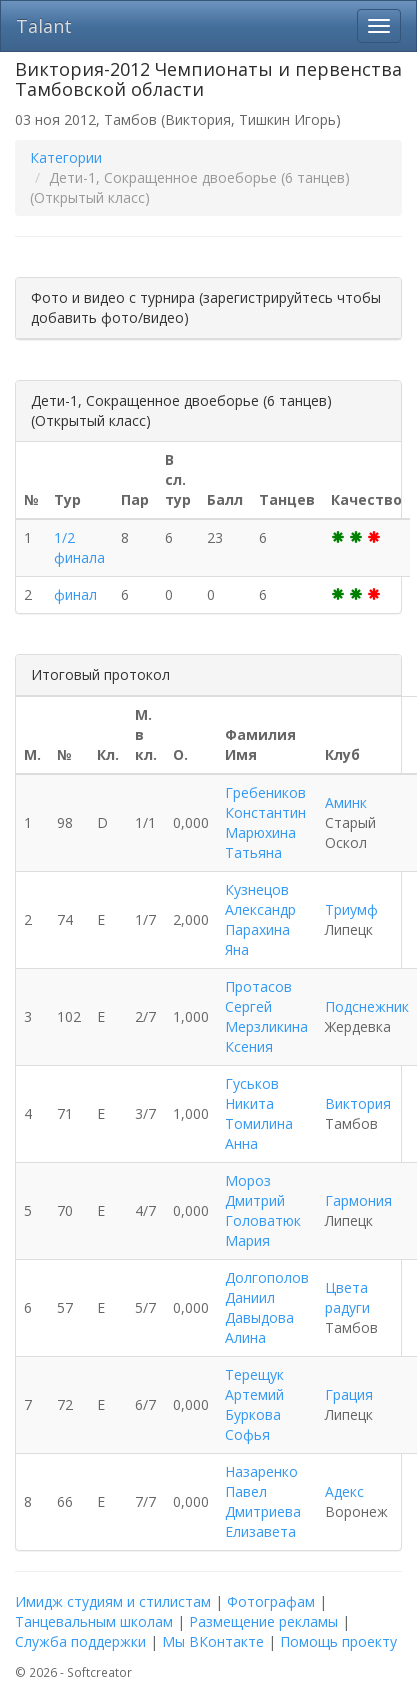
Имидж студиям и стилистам (113, 1601)
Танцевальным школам (94, 1621)
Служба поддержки (80, 1641)
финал (75, 594)
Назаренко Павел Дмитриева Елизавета (263, 1501)
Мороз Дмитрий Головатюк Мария (263, 1210)
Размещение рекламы (263, 1621)
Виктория (358, 1103)
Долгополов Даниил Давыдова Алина (267, 1307)
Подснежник (367, 1006)
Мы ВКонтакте (213, 1641)
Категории (66, 157)
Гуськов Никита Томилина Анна (259, 1113)
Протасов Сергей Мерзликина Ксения (266, 1016)
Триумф (351, 909)
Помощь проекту (338, 1641)
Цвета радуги (347, 1297)
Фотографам (271, 1601)
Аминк (346, 802)
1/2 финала (79, 547)
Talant (44, 26)
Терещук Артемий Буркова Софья (254, 1404)
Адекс (344, 1491)
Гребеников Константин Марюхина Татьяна (265, 822)
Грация (349, 1394)
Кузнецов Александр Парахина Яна (260, 919)
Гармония (358, 1200)
